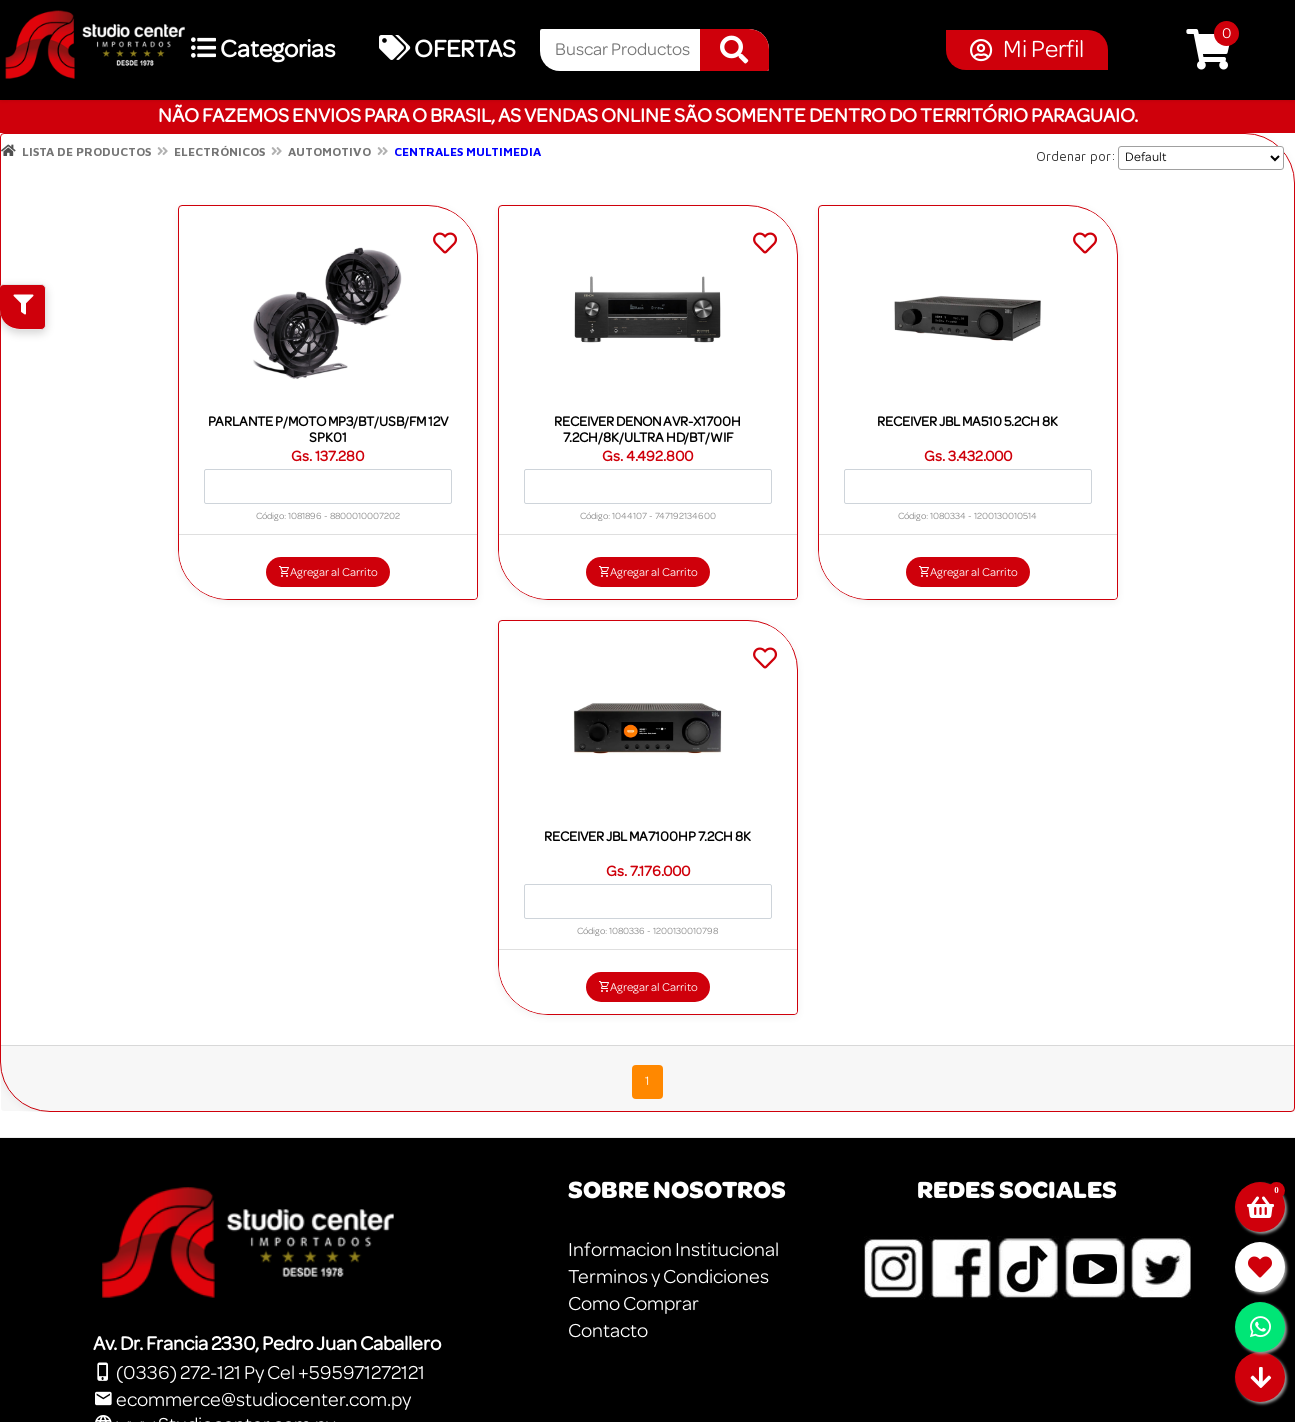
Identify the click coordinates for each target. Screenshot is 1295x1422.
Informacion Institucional (673, 1250)
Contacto (608, 1331)
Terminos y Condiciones (668, 1277)
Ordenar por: (1076, 156)
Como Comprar (633, 1304)
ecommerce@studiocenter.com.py (252, 1400)
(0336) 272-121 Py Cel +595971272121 (259, 1373)
